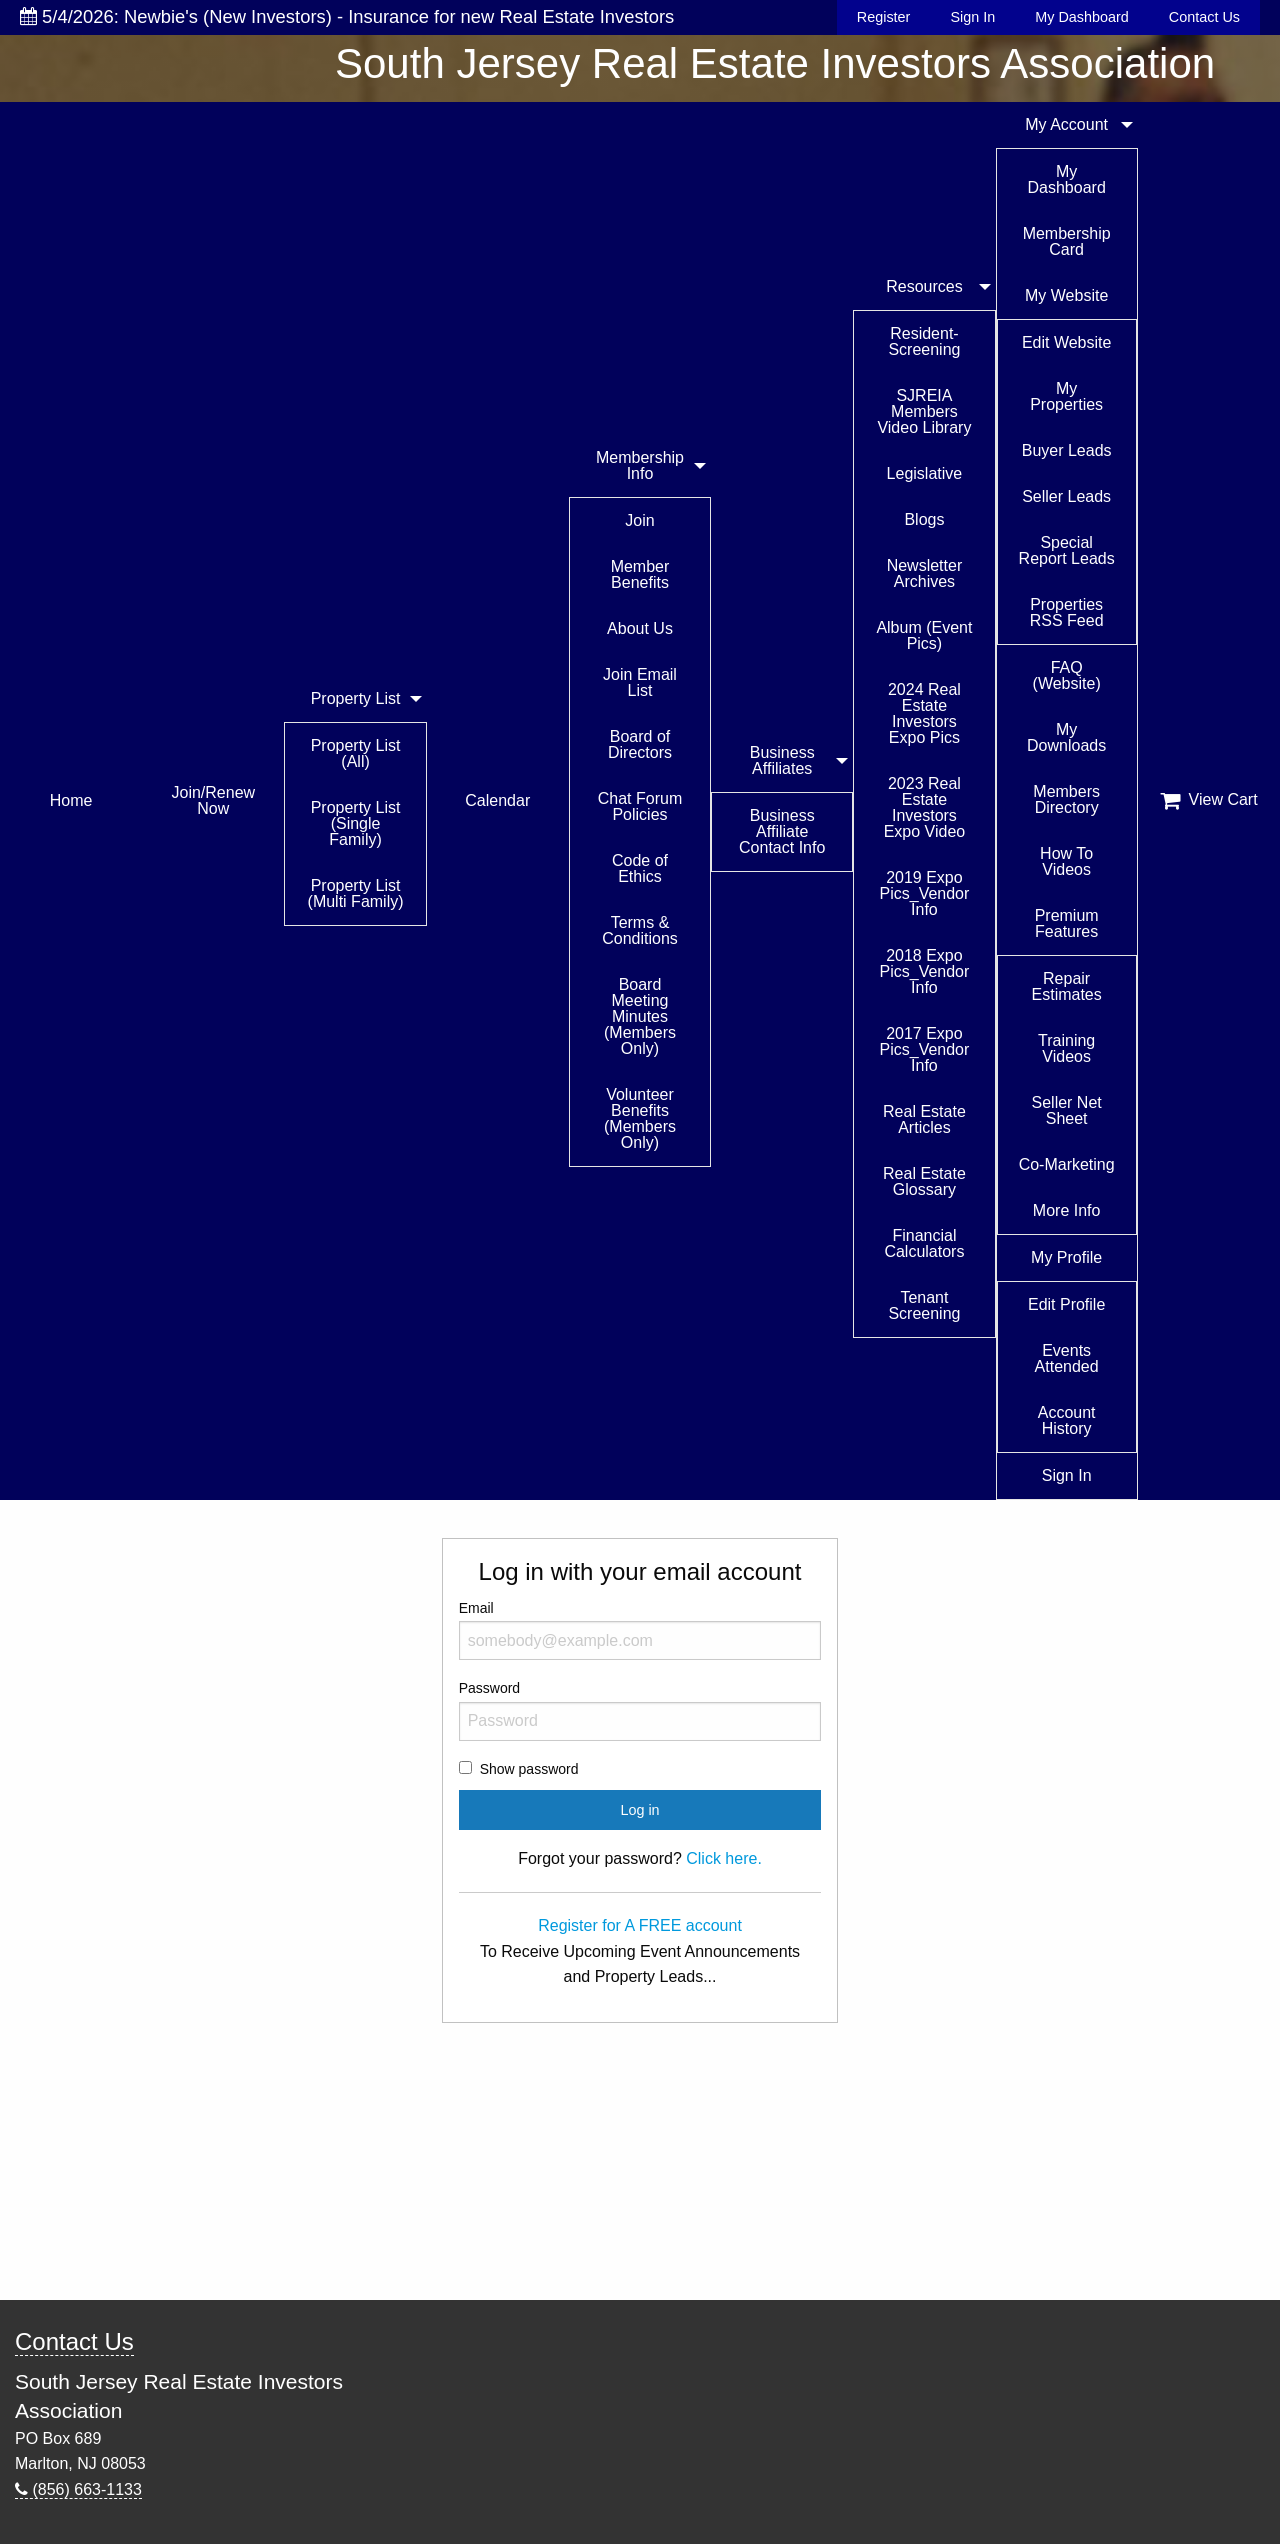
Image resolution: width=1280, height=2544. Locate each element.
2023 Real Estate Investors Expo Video (925, 807)
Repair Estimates (1067, 986)
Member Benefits (640, 574)
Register (884, 17)
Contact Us (1204, 17)
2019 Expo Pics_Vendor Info (925, 893)
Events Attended (1067, 1358)
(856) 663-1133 (78, 2489)
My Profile (1066, 1257)
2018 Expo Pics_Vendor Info (925, 971)
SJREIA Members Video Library (924, 411)
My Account (1066, 124)
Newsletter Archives (925, 573)
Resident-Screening (924, 341)
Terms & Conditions (640, 930)
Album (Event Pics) (924, 635)
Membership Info (640, 465)
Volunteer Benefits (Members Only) (640, 1118)
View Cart (1209, 800)
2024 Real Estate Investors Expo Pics (924, 713)
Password (640, 1710)
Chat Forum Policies (640, 806)
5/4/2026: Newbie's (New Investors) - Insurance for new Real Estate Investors (347, 16)
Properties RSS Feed (1067, 612)
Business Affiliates (782, 760)
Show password (529, 1769)
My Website (1066, 295)
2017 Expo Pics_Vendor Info (925, 1049)
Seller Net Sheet (1067, 1110)
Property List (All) (356, 753)
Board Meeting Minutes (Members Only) (640, 1016)
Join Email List (640, 682)
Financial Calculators (924, 1243)
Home (71, 800)
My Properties (1066, 396)
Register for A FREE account (640, 1925)
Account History (1067, 1420)
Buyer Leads (1067, 450)
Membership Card (1067, 241)
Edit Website (1067, 342)
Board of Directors (640, 744)
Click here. (724, 1858)
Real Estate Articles (924, 1119)
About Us (640, 628)
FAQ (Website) (1067, 675)
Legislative (925, 473)
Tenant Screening (924, 1305)
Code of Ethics (640, 868)
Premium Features (1067, 923)
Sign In (972, 17)
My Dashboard (1082, 17)
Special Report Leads (1067, 550)
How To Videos (1066, 861)
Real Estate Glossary (924, 1181)
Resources (924, 286)
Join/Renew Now (214, 800)
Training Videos (1066, 1048)
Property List (356, 698)
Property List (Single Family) (356, 823)
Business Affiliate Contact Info (782, 831)
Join (639, 520)
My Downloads (1066, 737)
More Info (1067, 1210)
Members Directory (1066, 799)
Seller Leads (1066, 496)
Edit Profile (1066, 1304)
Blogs (924, 519)
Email (640, 1630)
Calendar (497, 800)
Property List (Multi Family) (356, 893)
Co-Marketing (1067, 1164)
